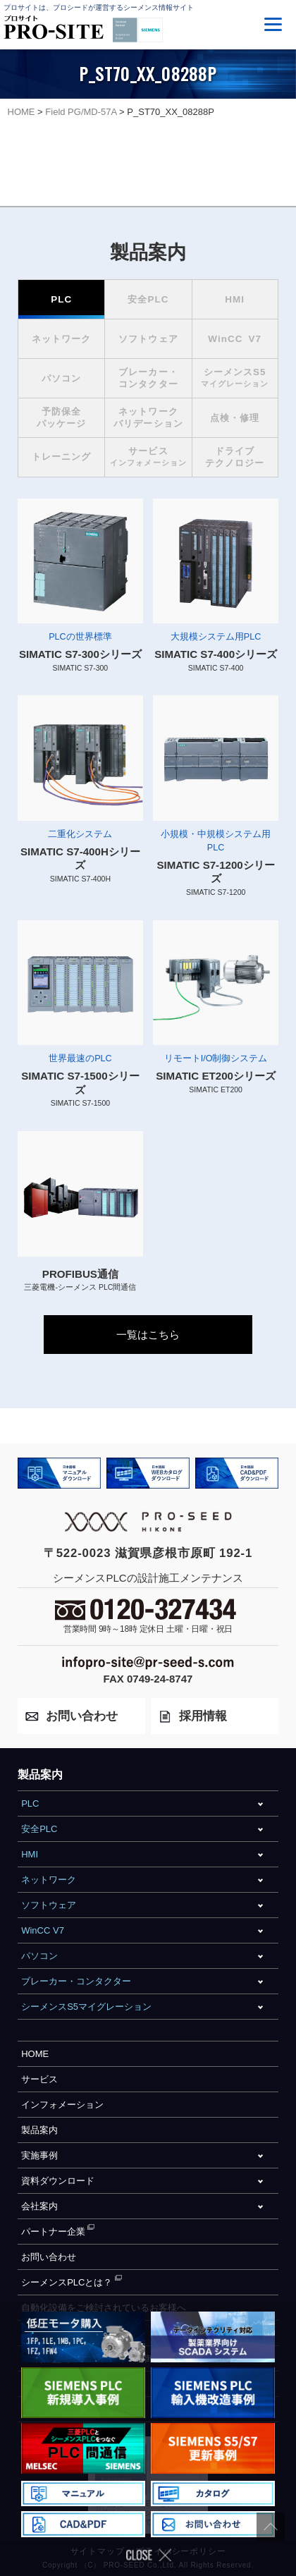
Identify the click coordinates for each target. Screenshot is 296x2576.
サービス (39, 2079)
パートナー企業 (53, 2231)
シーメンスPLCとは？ (66, 2282)
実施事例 (39, 2155)
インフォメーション (62, 2104)
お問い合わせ (48, 2257)
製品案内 (39, 2130)
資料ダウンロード (57, 2180)
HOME (35, 2054)
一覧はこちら (148, 1335)
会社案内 (39, 2206)
